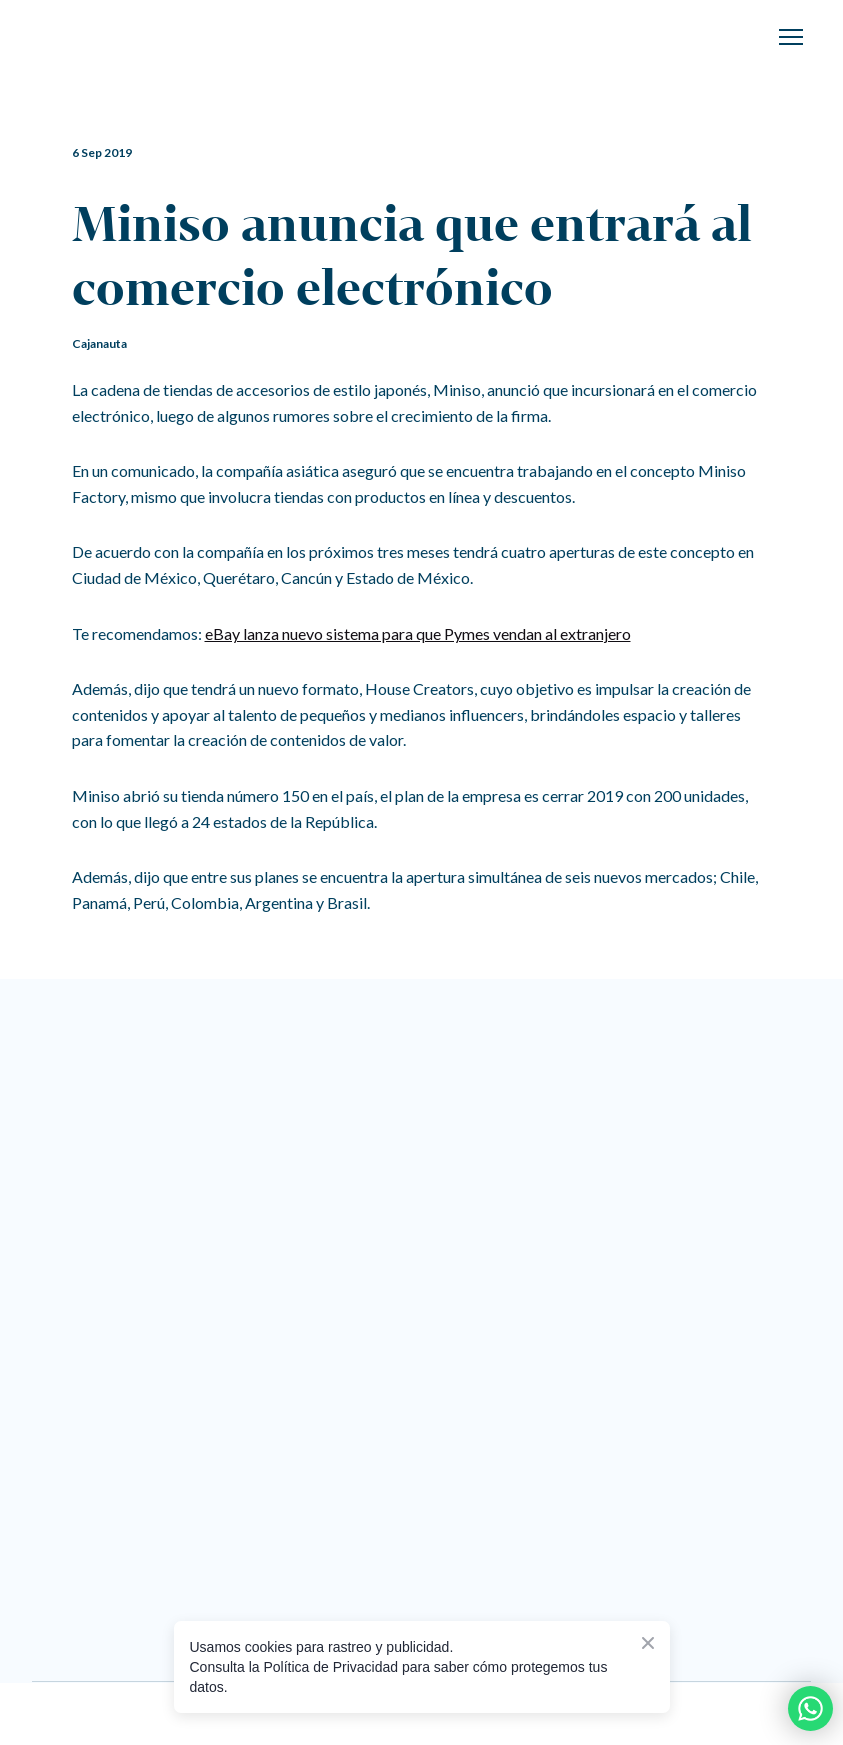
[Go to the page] (540, 1055)
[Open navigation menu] (791, 37)
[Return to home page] (112, 37)
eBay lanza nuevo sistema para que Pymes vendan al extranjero (418, 633)
